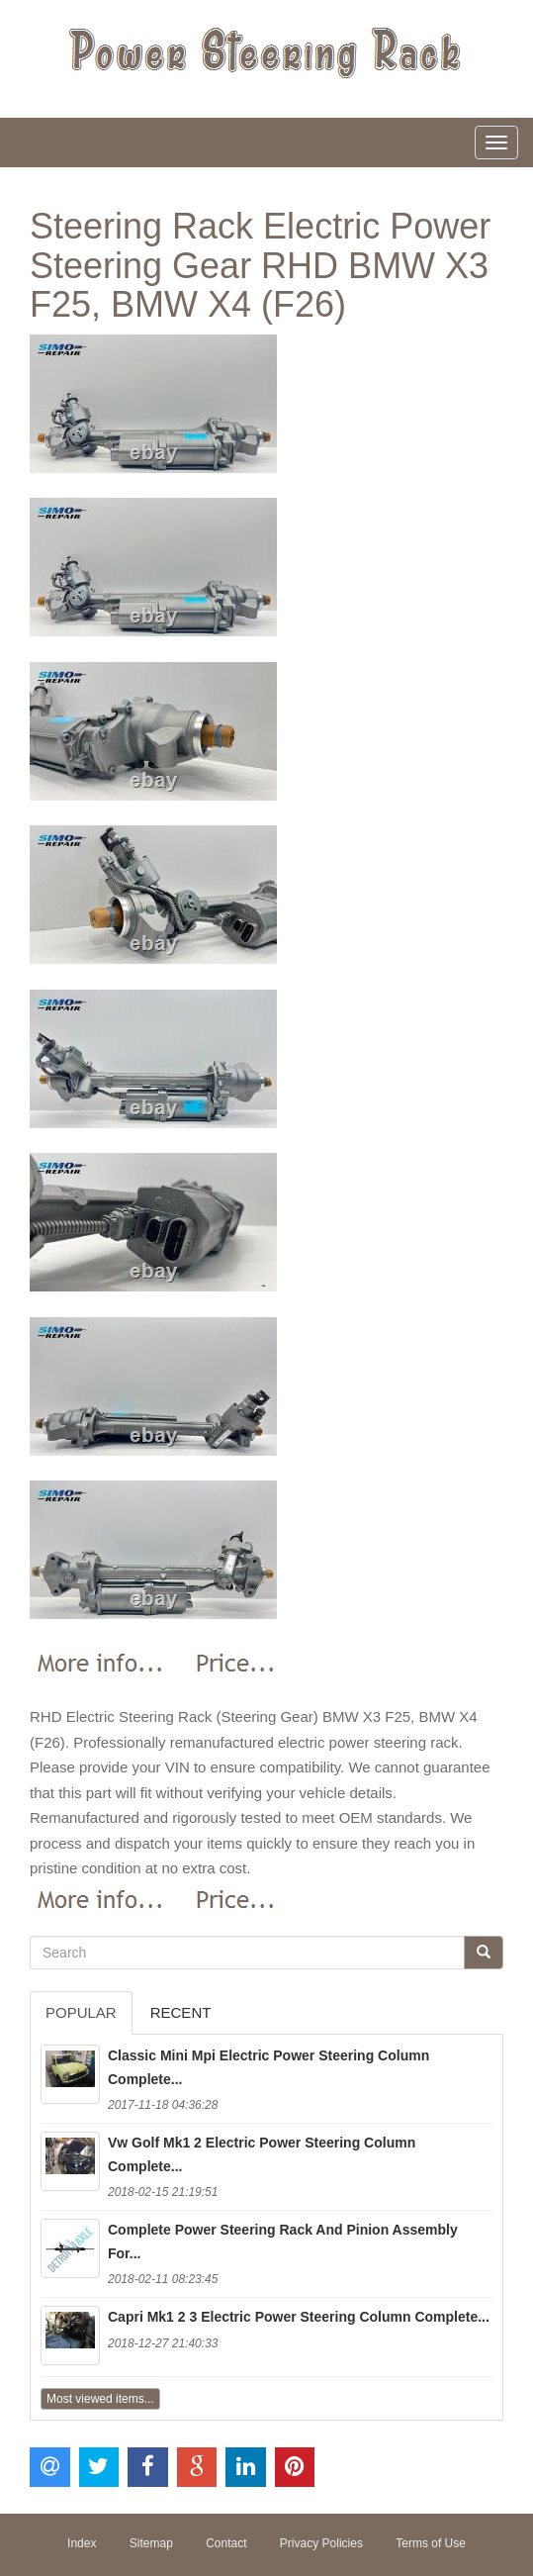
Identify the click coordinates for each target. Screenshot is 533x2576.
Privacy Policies (321, 2543)
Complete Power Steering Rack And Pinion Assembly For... (283, 2241)
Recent (181, 2012)
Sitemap (151, 2543)
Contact (226, 2543)
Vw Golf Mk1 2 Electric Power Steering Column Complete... (261, 2154)
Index (81, 2543)
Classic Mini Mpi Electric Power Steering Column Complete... (268, 2067)
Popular (81, 2012)
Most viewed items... (100, 2399)
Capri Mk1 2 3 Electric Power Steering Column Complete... (298, 2317)
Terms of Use (431, 2543)
